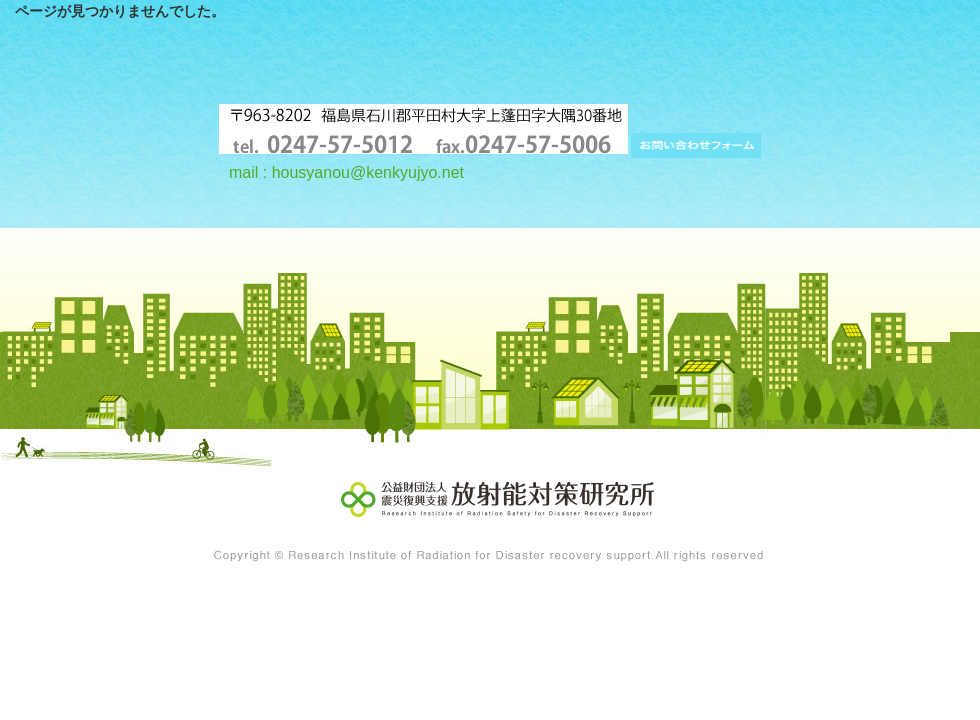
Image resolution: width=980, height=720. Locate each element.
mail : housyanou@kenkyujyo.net (346, 172)
